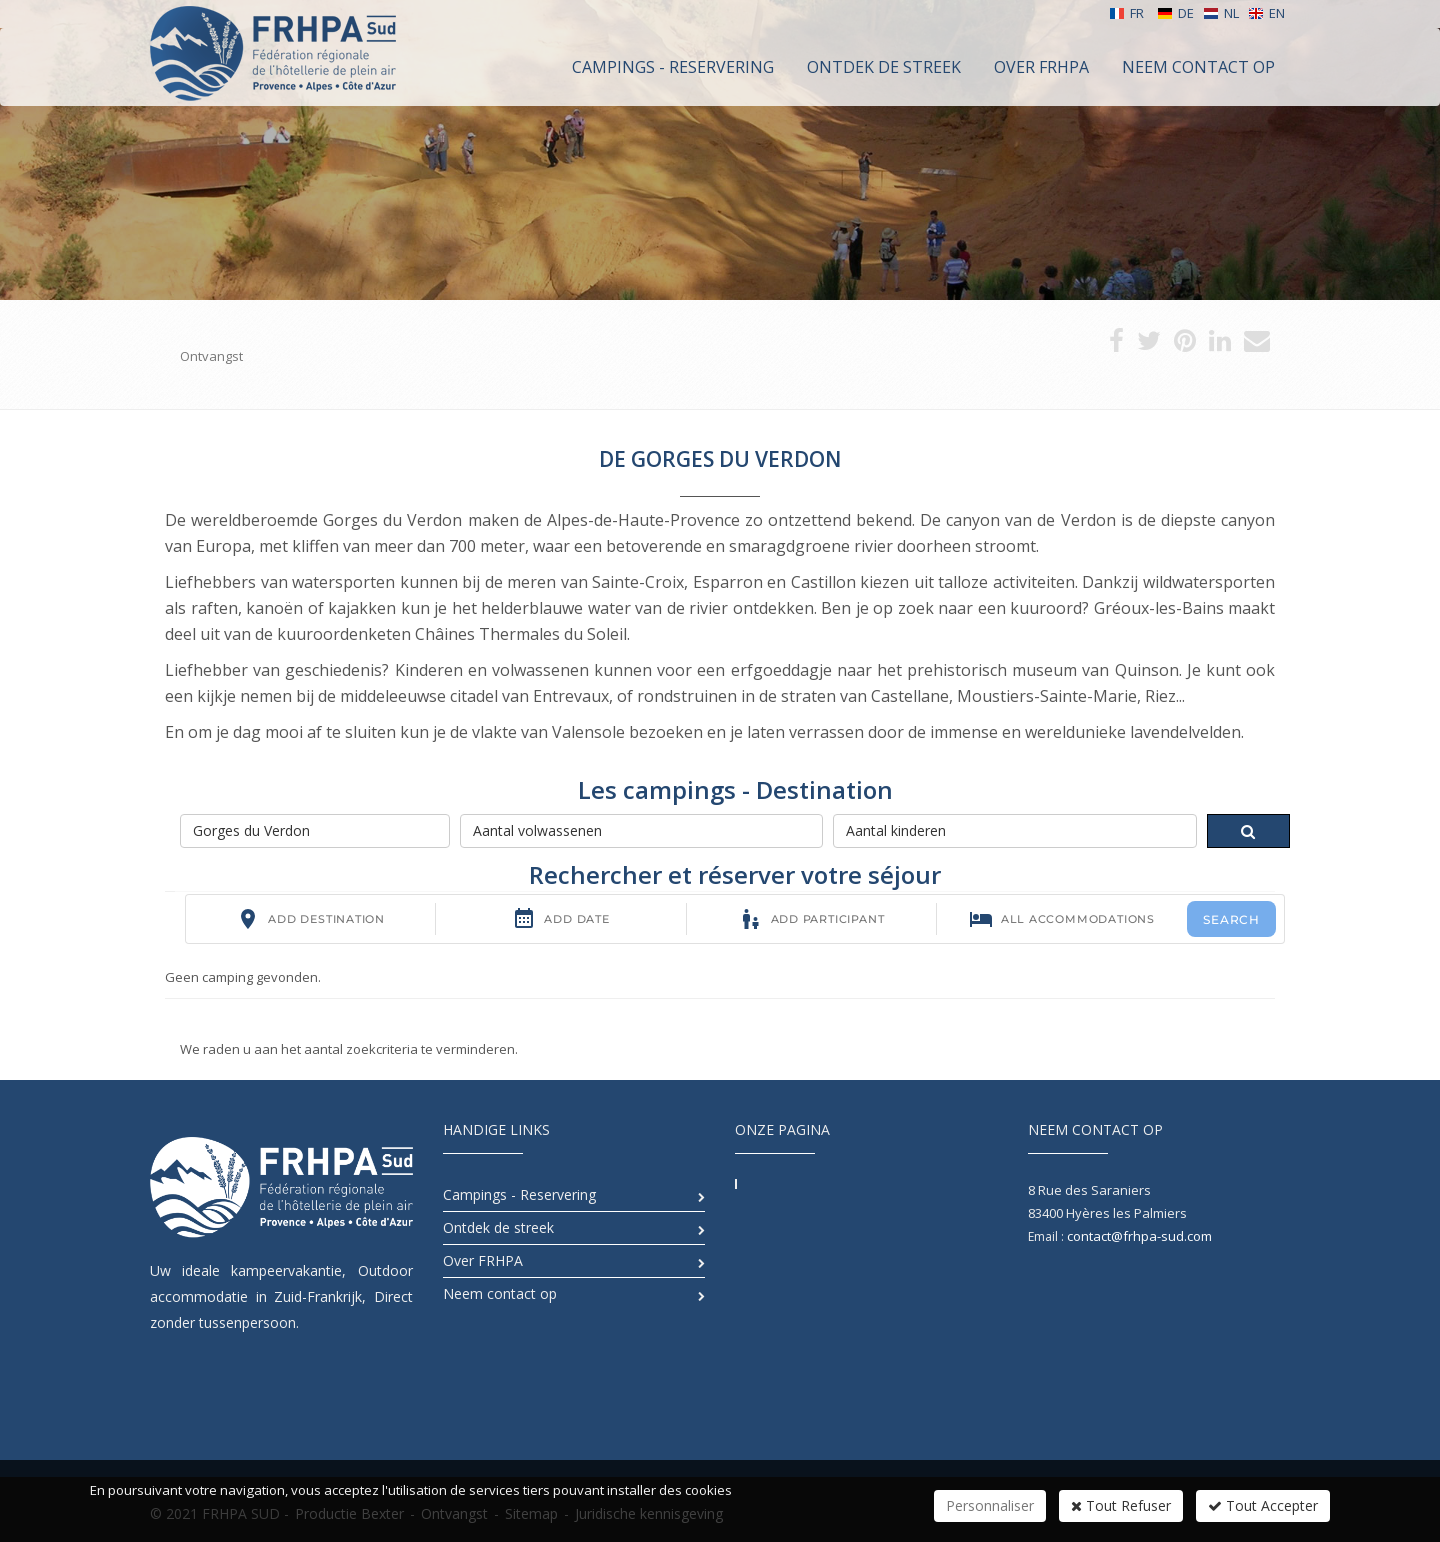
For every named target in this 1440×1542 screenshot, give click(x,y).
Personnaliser (990, 1505)
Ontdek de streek (498, 1227)
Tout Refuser (1121, 1505)
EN (1266, 13)
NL (1221, 13)
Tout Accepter (1263, 1505)
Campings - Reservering (519, 1194)
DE (1175, 13)
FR (1126, 13)
